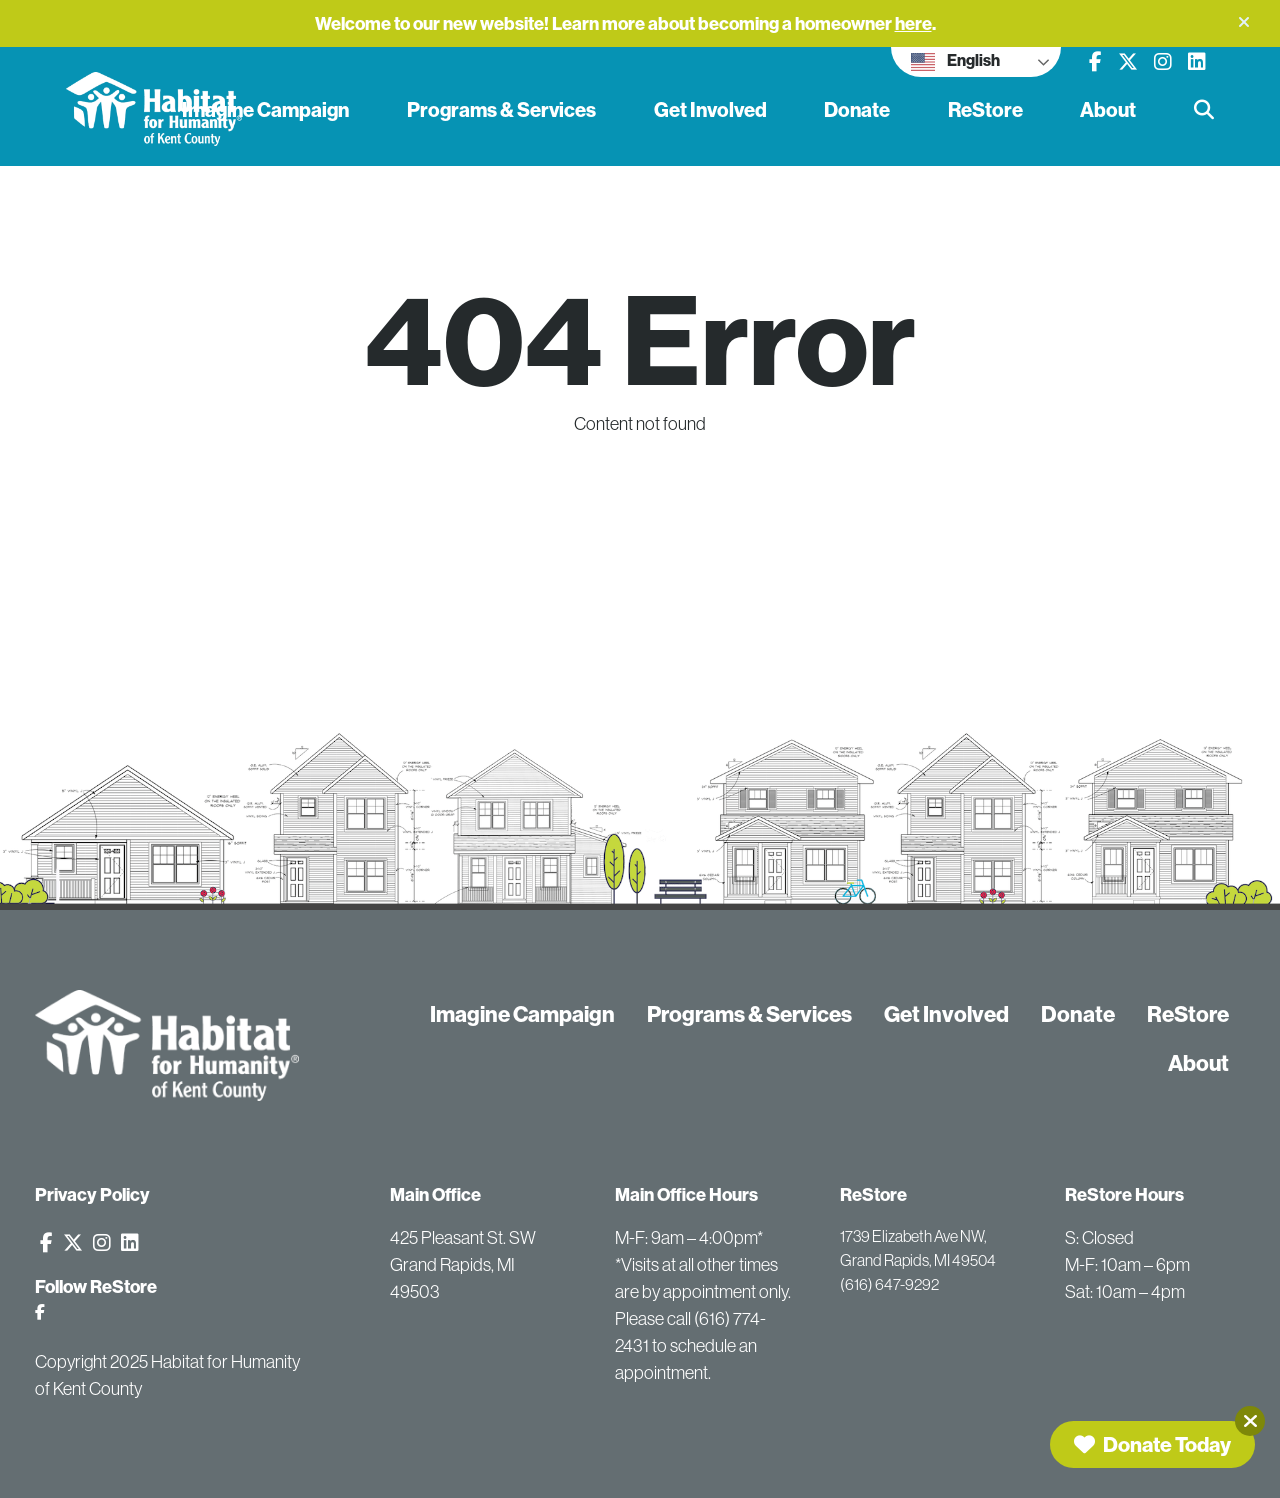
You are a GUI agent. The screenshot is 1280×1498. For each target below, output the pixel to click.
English (955, 62)
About (1108, 109)
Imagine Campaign (265, 109)
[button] (1244, 22)
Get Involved (710, 109)
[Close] (1250, 1421)
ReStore (985, 109)
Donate (857, 109)
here (913, 23)
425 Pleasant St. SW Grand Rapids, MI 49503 (463, 1264)
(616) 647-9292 (889, 1284)
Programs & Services (501, 109)
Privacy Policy (92, 1194)
